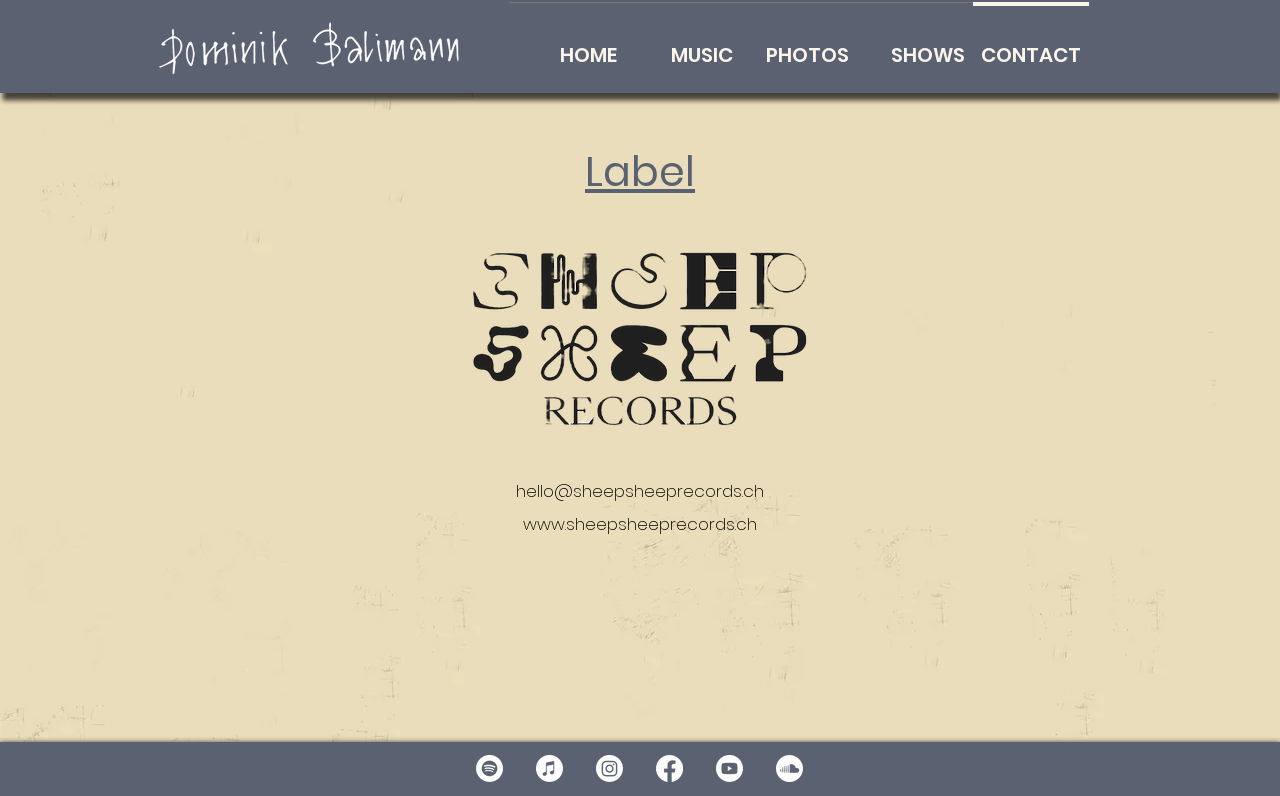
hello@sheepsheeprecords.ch (640, 491)
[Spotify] (489, 768)
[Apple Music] (549, 768)
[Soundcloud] (789, 768)
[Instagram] (609, 768)
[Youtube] (729, 768)
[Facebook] (669, 768)
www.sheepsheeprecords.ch (640, 524)
